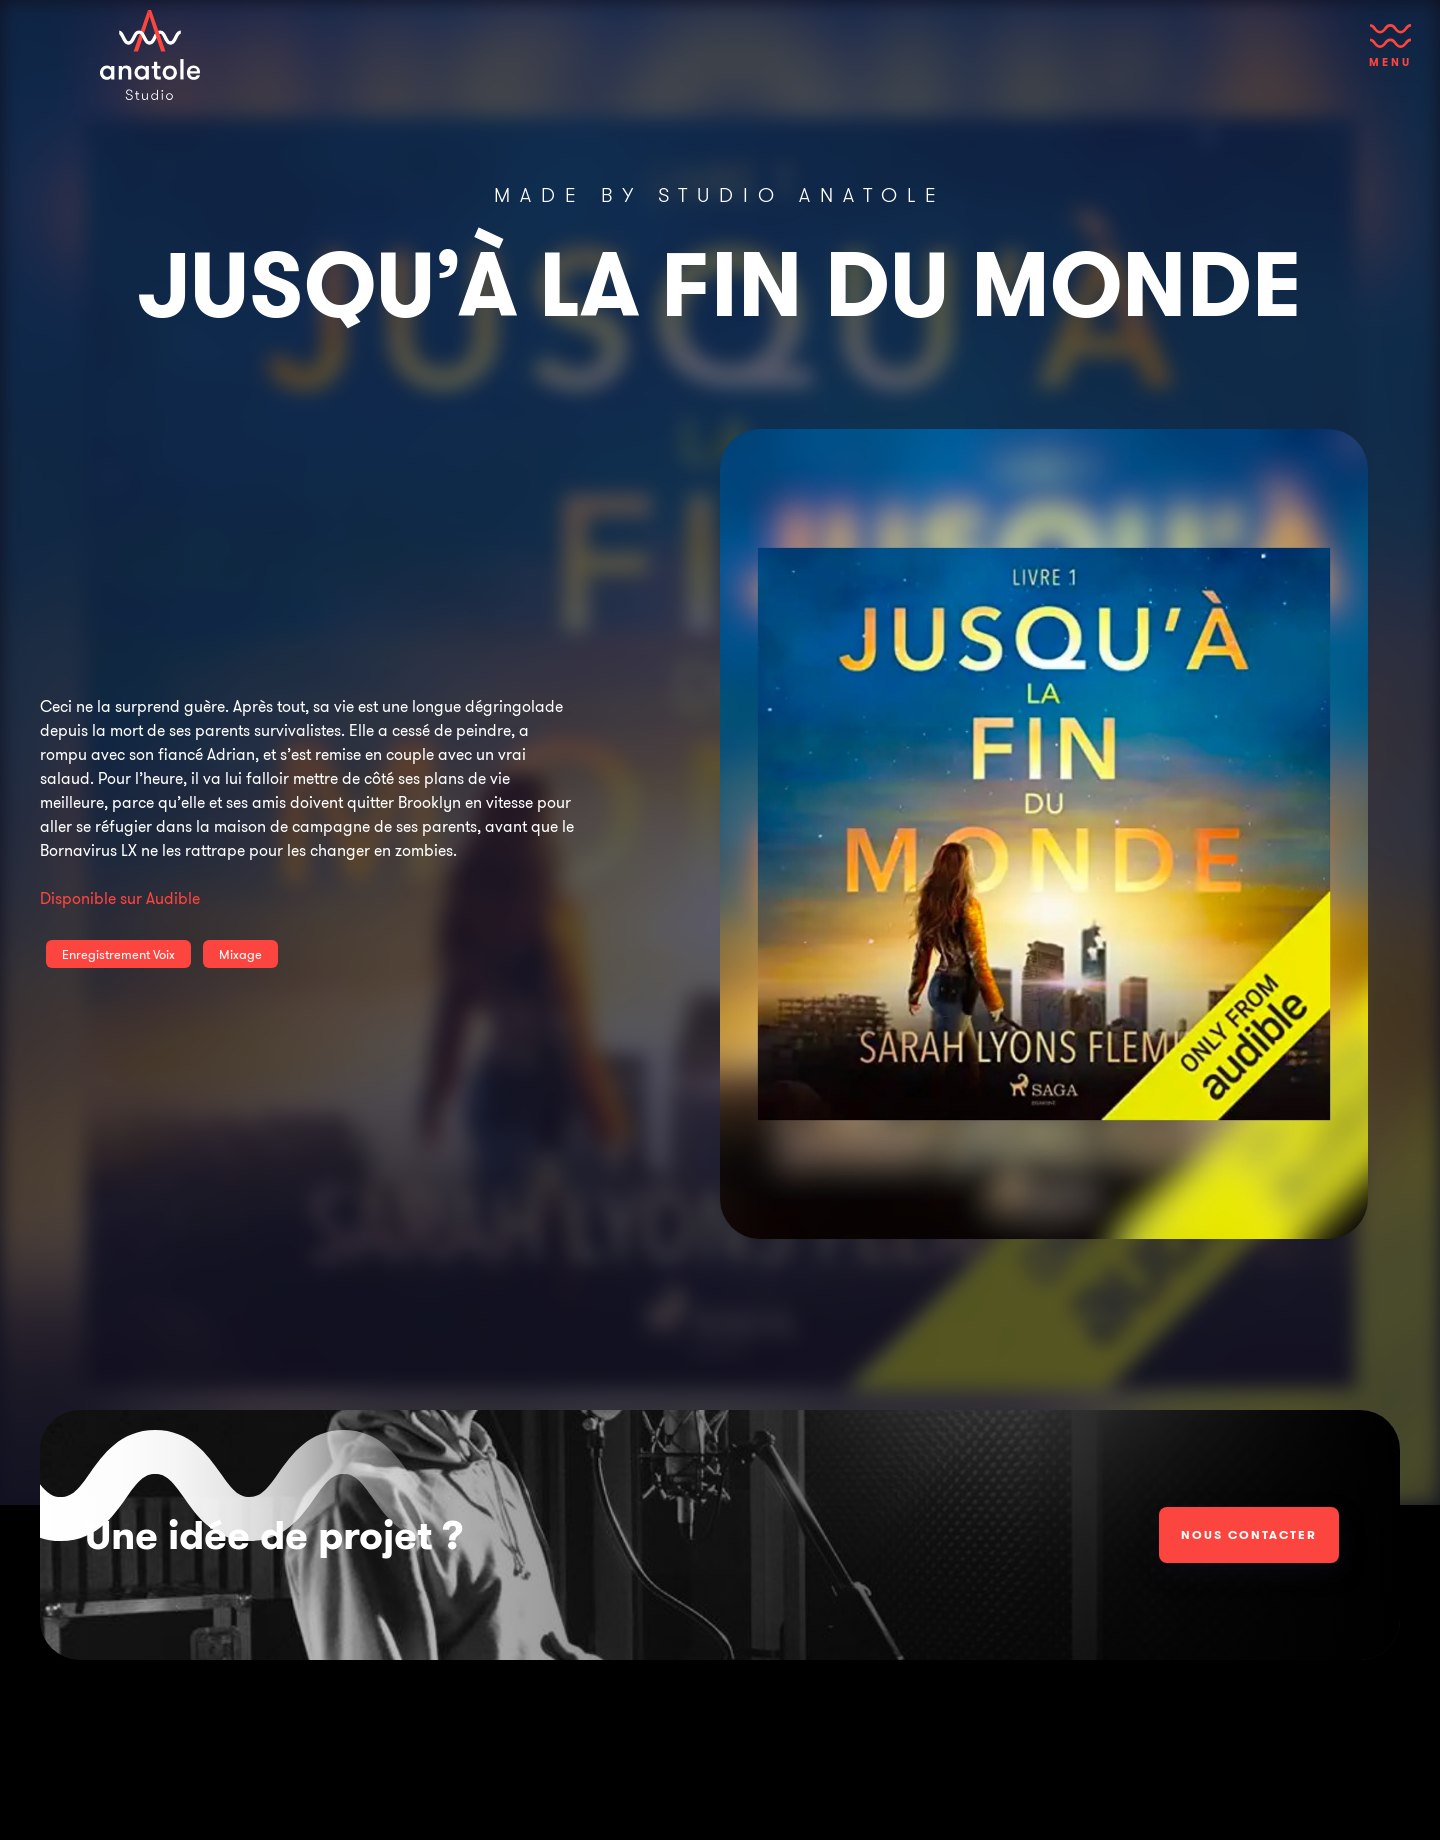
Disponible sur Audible (120, 898)
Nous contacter (1249, 1534)
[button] (1390, 55)
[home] (150, 55)
